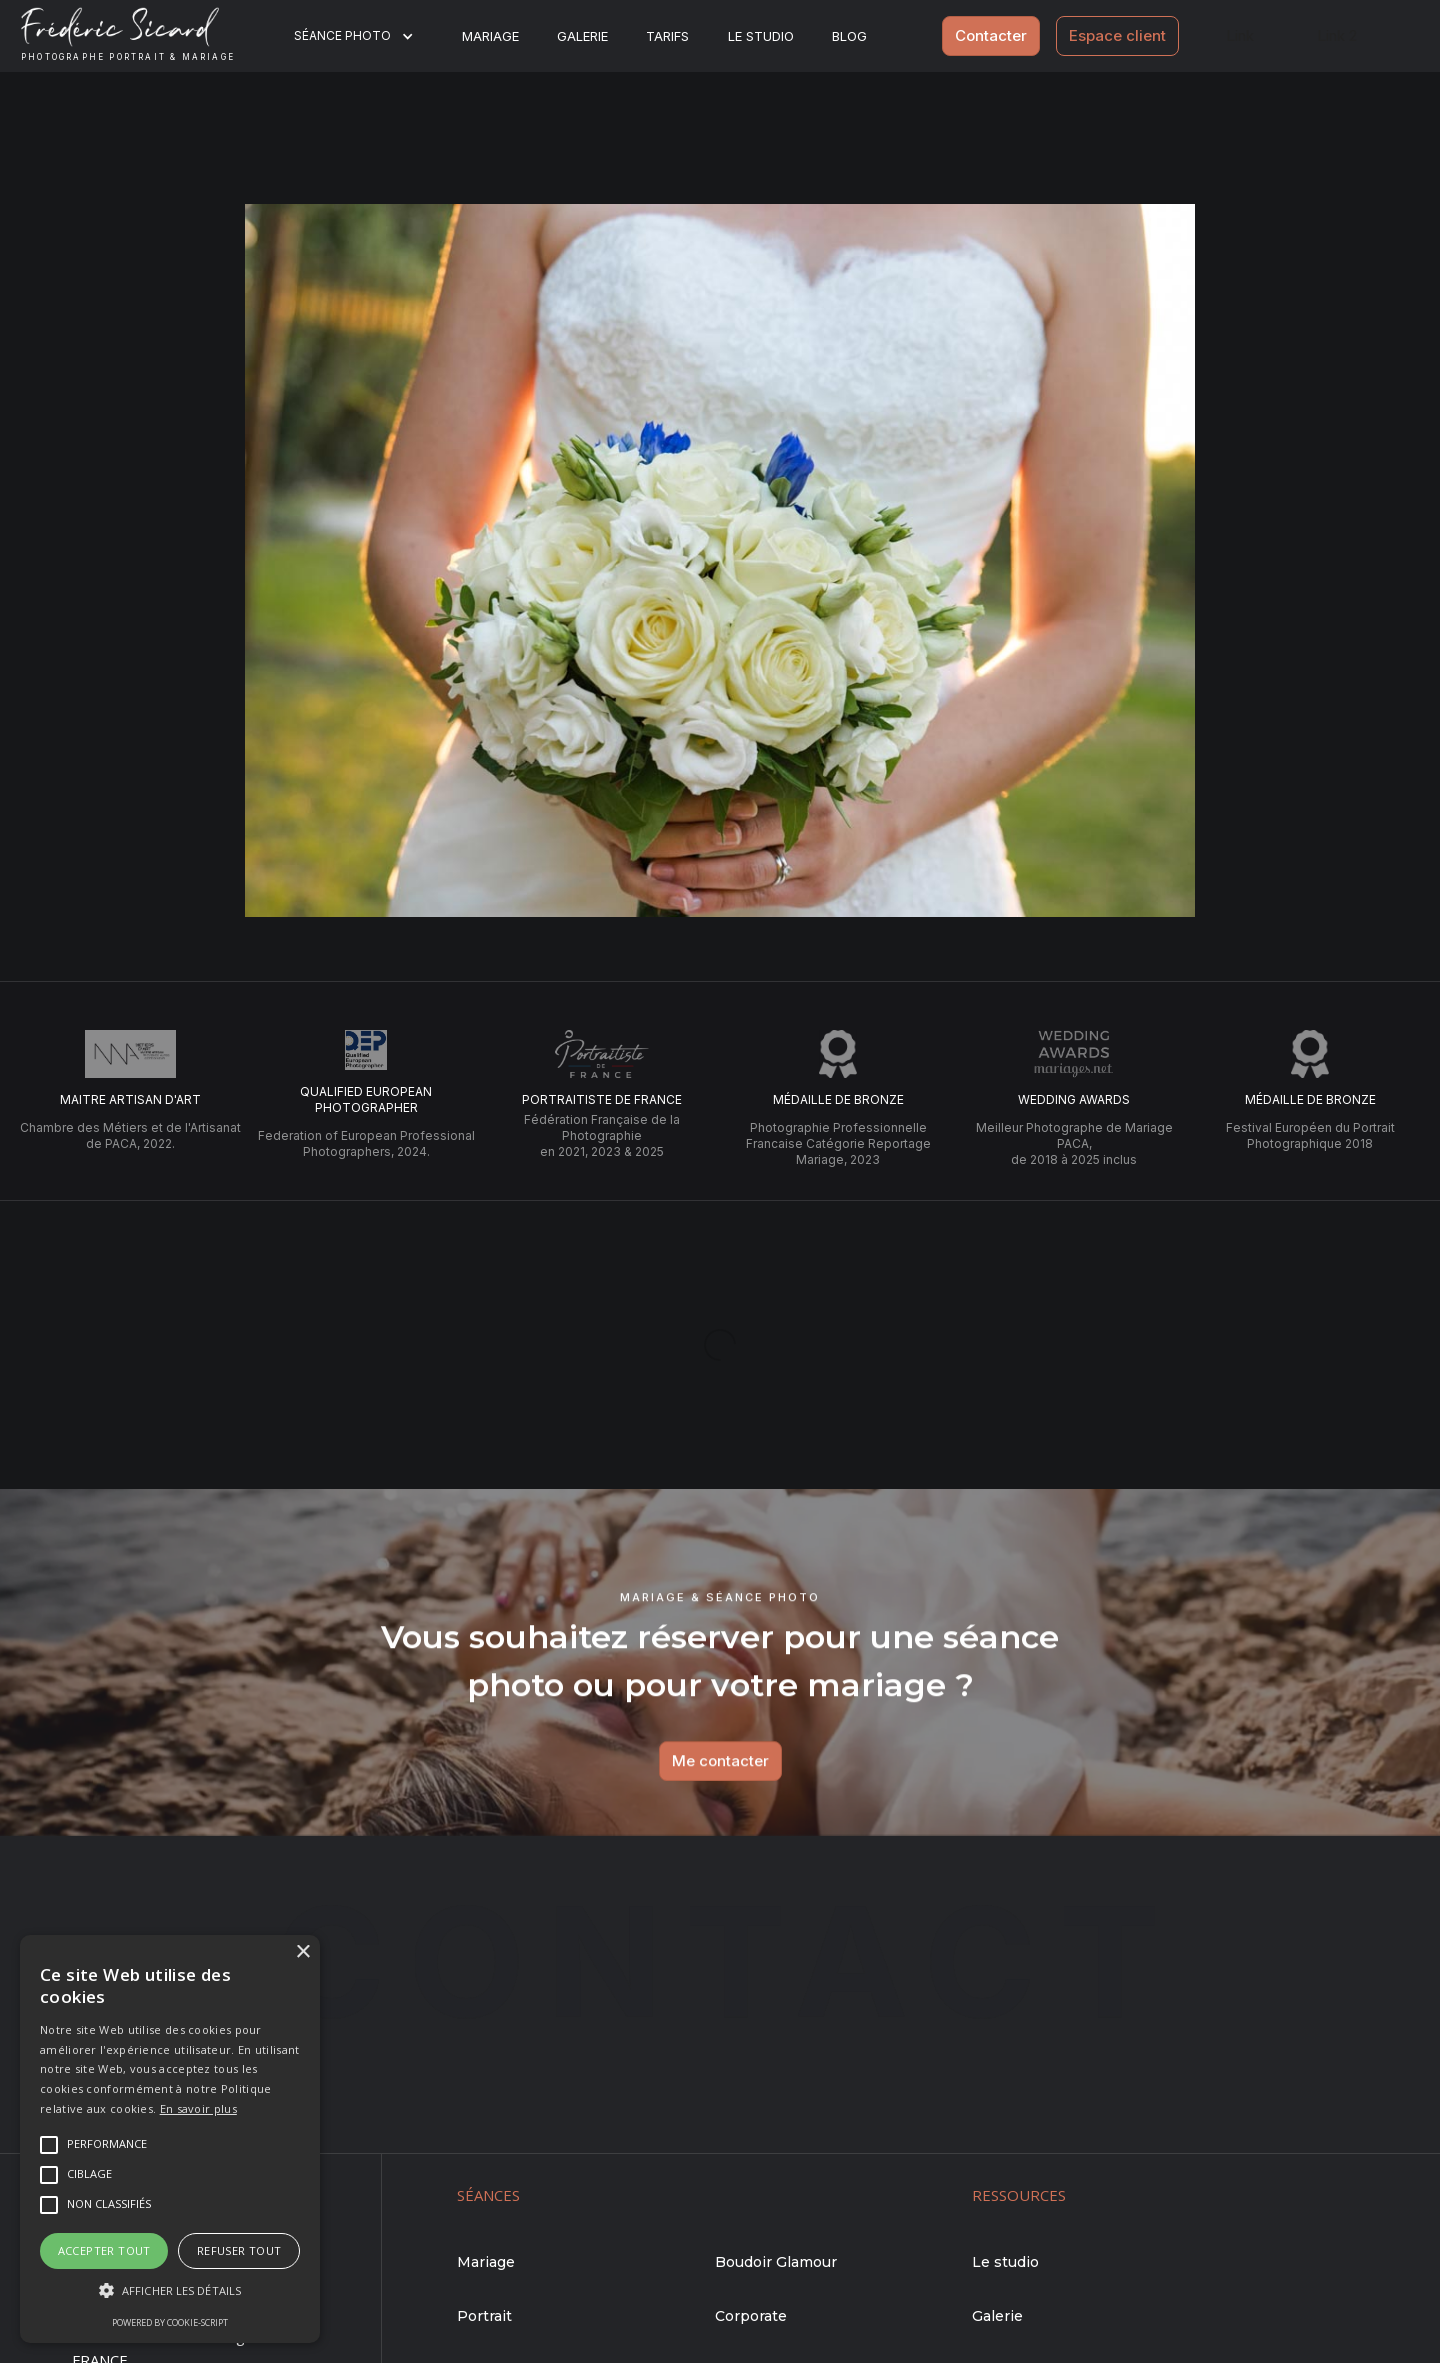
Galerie (582, 36)
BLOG (849, 36)
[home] (143, 36)
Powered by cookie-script (170, 2322)
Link (1240, 35)
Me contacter (719, 1767)
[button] (366, 36)
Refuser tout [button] (239, 2250)
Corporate (751, 2316)
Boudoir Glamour (776, 2262)
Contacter (991, 35)
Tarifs (667, 36)
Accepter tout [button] (104, 2250)
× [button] (302, 1952)
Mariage (490, 36)
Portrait (484, 2316)
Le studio (761, 36)
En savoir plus (198, 2108)
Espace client (1117, 35)
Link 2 (1337, 35)
